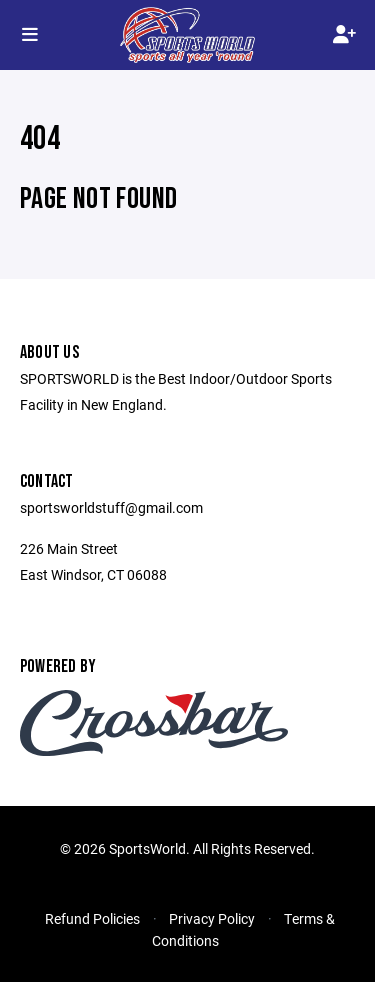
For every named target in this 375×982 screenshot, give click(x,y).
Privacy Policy (212, 918)
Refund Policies (92, 918)
